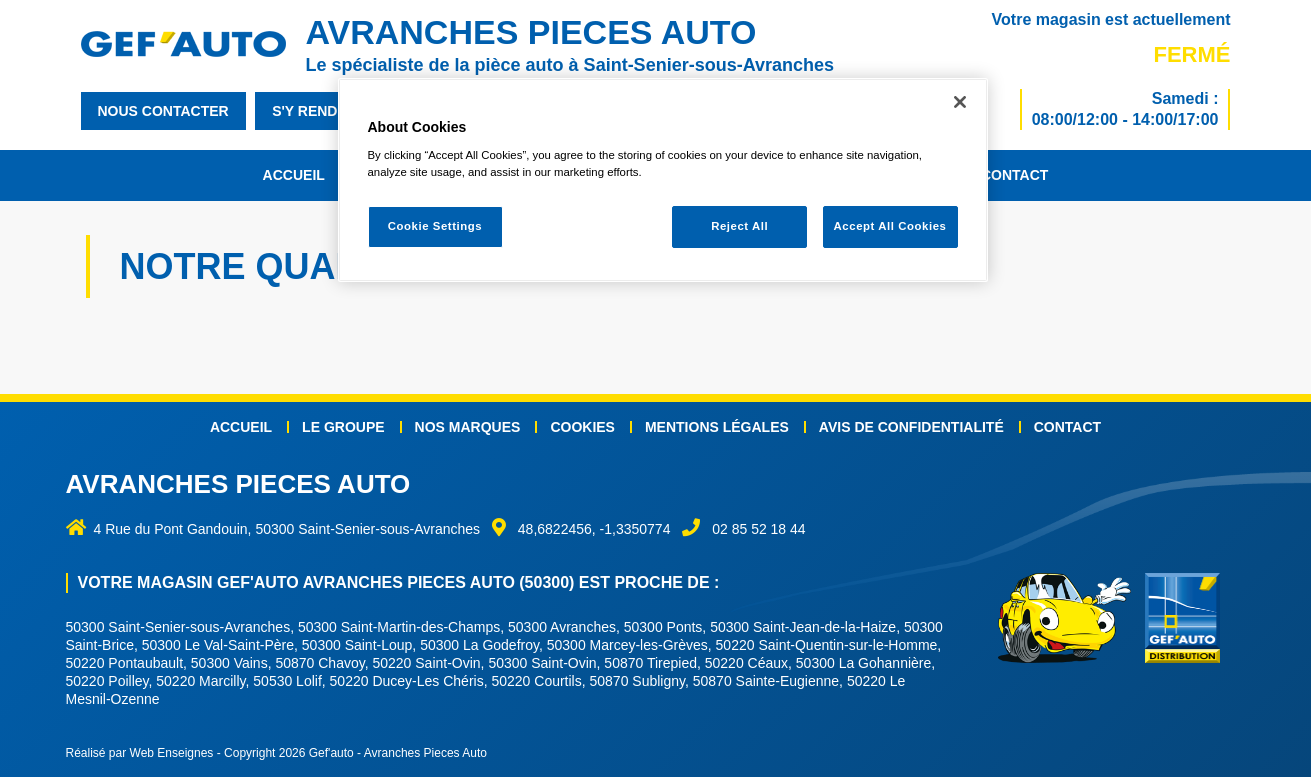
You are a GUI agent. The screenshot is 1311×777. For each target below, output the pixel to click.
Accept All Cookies (890, 226)
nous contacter (163, 111)
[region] (663, 180)
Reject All (739, 226)
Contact (1014, 175)
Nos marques (468, 427)
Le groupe (343, 427)
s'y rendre (314, 111)
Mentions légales (717, 427)
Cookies (582, 427)
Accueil (294, 175)
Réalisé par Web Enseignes (140, 753)
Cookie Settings (435, 226)
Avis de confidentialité (911, 427)
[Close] (960, 102)
